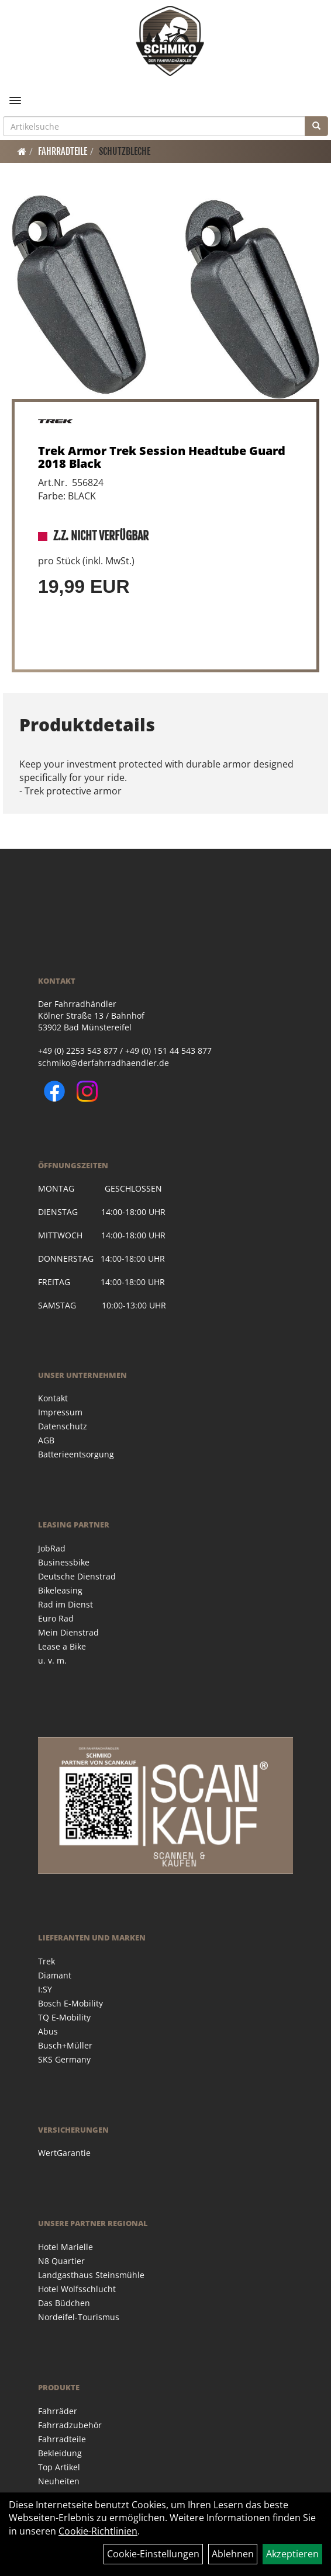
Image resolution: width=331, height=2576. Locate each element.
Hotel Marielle (65, 2246)
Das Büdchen (64, 2302)
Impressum (60, 1412)
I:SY (45, 1989)
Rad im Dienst (65, 1604)
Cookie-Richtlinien (97, 2531)
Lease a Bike (62, 1646)
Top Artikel (59, 2467)
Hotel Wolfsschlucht (77, 2288)
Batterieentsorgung (76, 1454)
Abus (48, 2031)
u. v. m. (52, 1660)
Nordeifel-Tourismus (78, 2316)
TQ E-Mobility (64, 2017)
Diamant (54, 1975)
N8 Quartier (61, 2260)
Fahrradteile (62, 151)
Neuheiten (59, 2481)
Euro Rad (56, 1618)
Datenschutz (62, 1426)
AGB (46, 1440)
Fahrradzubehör (70, 2425)
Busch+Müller (65, 2045)
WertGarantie (64, 2152)
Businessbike (63, 1562)
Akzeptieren (292, 2553)
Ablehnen (233, 2553)
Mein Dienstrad (68, 1632)
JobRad (51, 1548)
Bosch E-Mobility (70, 2003)
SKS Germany (64, 2059)
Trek (46, 1961)
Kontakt (53, 1398)
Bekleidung (60, 2453)
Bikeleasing (60, 1590)
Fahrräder (57, 2411)
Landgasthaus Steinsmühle (91, 2274)
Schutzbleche (124, 151)
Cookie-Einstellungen (153, 2553)
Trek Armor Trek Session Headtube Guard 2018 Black (161, 457)
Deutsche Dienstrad (77, 1576)
